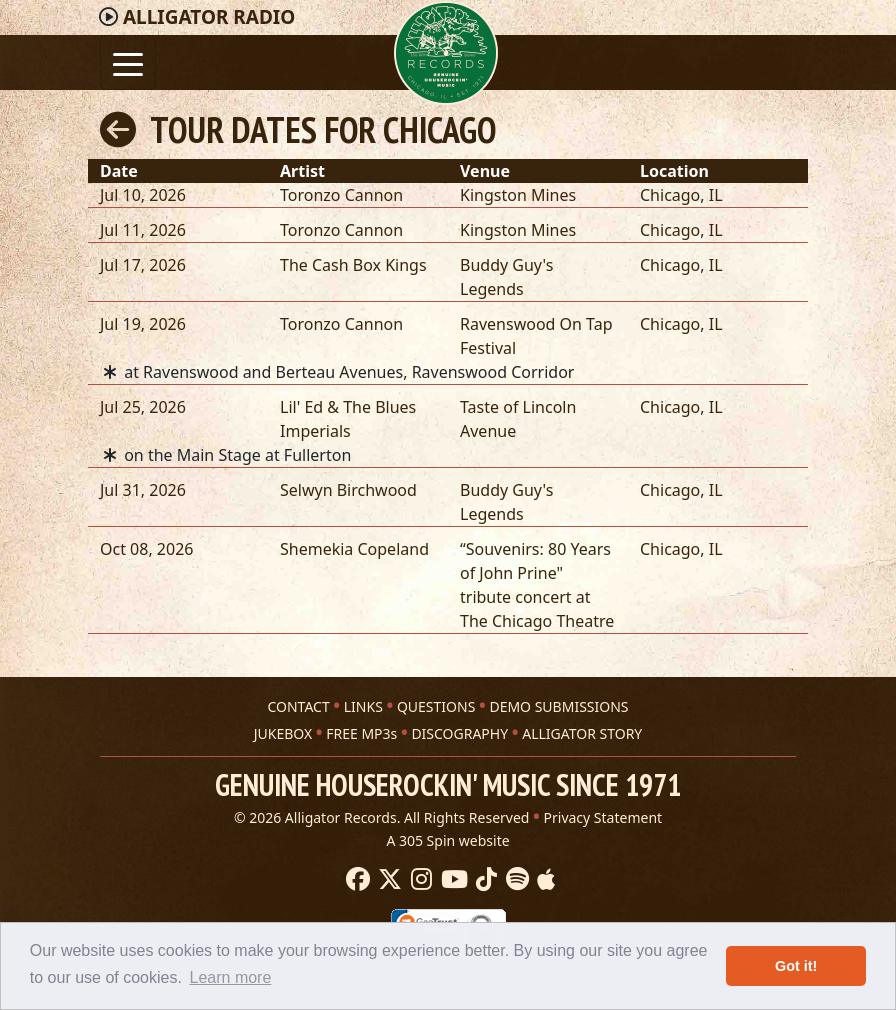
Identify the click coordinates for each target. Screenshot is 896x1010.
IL (716, 195)
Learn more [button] (231, 977)
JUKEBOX (283, 733)
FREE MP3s (361, 733)
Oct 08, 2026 (146, 549)
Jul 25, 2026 (143, 407)
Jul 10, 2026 (143, 195)
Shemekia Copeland (354, 549)
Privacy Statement (603, 817)
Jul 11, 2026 (143, 230)
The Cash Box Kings (353, 265)
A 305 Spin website (447, 840)
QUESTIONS (436, 706)
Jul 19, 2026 (143, 324)
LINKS (363, 706)
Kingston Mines (518, 195)
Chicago (670, 195)
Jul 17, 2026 (143, 265)
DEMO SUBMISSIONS (558, 706)
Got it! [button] (796, 966)
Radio (209, 17)
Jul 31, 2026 (143, 490)
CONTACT (298, 706)
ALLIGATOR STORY (582, 733)
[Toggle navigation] (128, 62)
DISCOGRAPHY (459, 733)
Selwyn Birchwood (348, 490)
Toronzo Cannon (341, 195)
